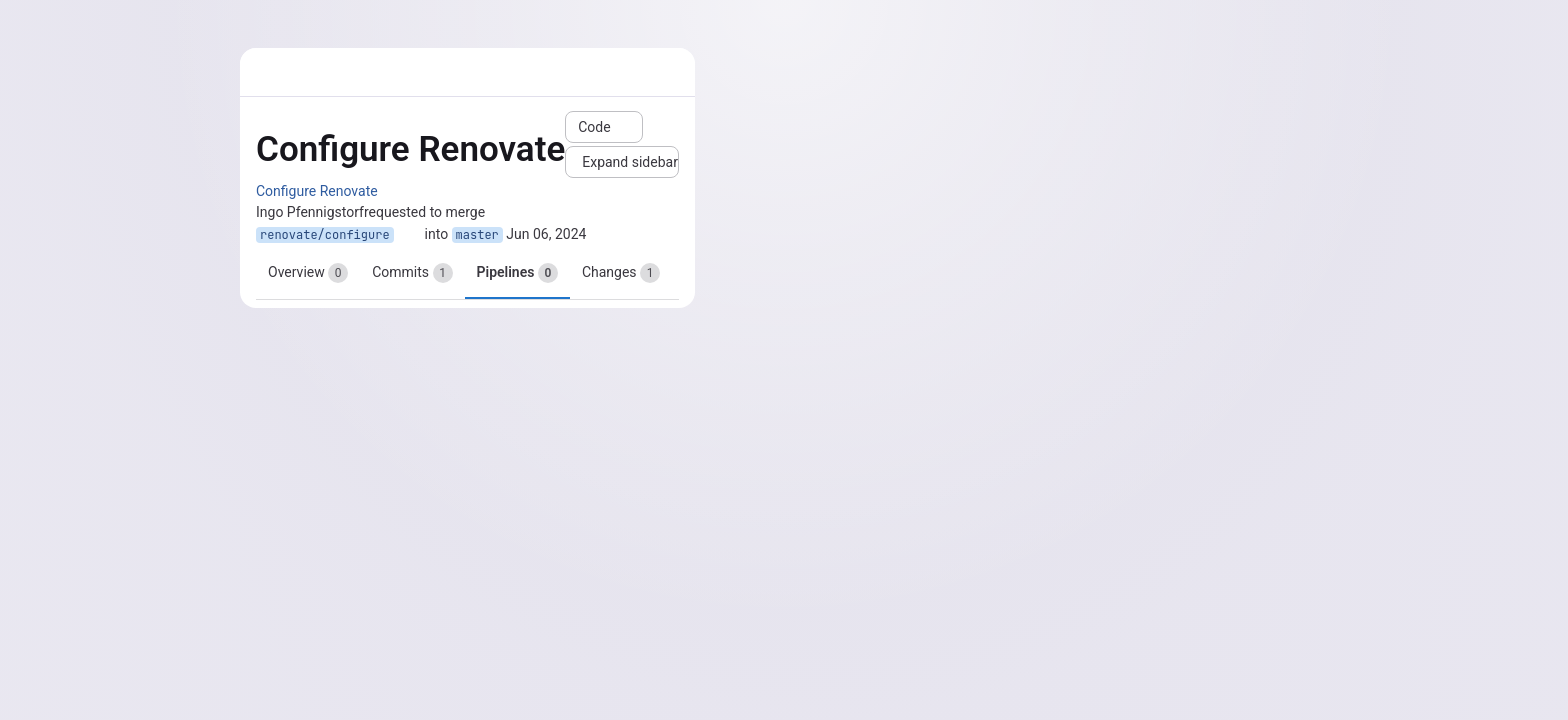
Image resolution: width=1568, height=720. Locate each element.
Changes (621, 273)
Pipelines (517, 273)
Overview (308, 273)
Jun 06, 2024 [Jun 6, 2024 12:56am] (546, 234)
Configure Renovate (317, 191)
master (477, 235)
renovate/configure (325, 235)
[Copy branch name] (409, 235)
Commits (412, 273)
